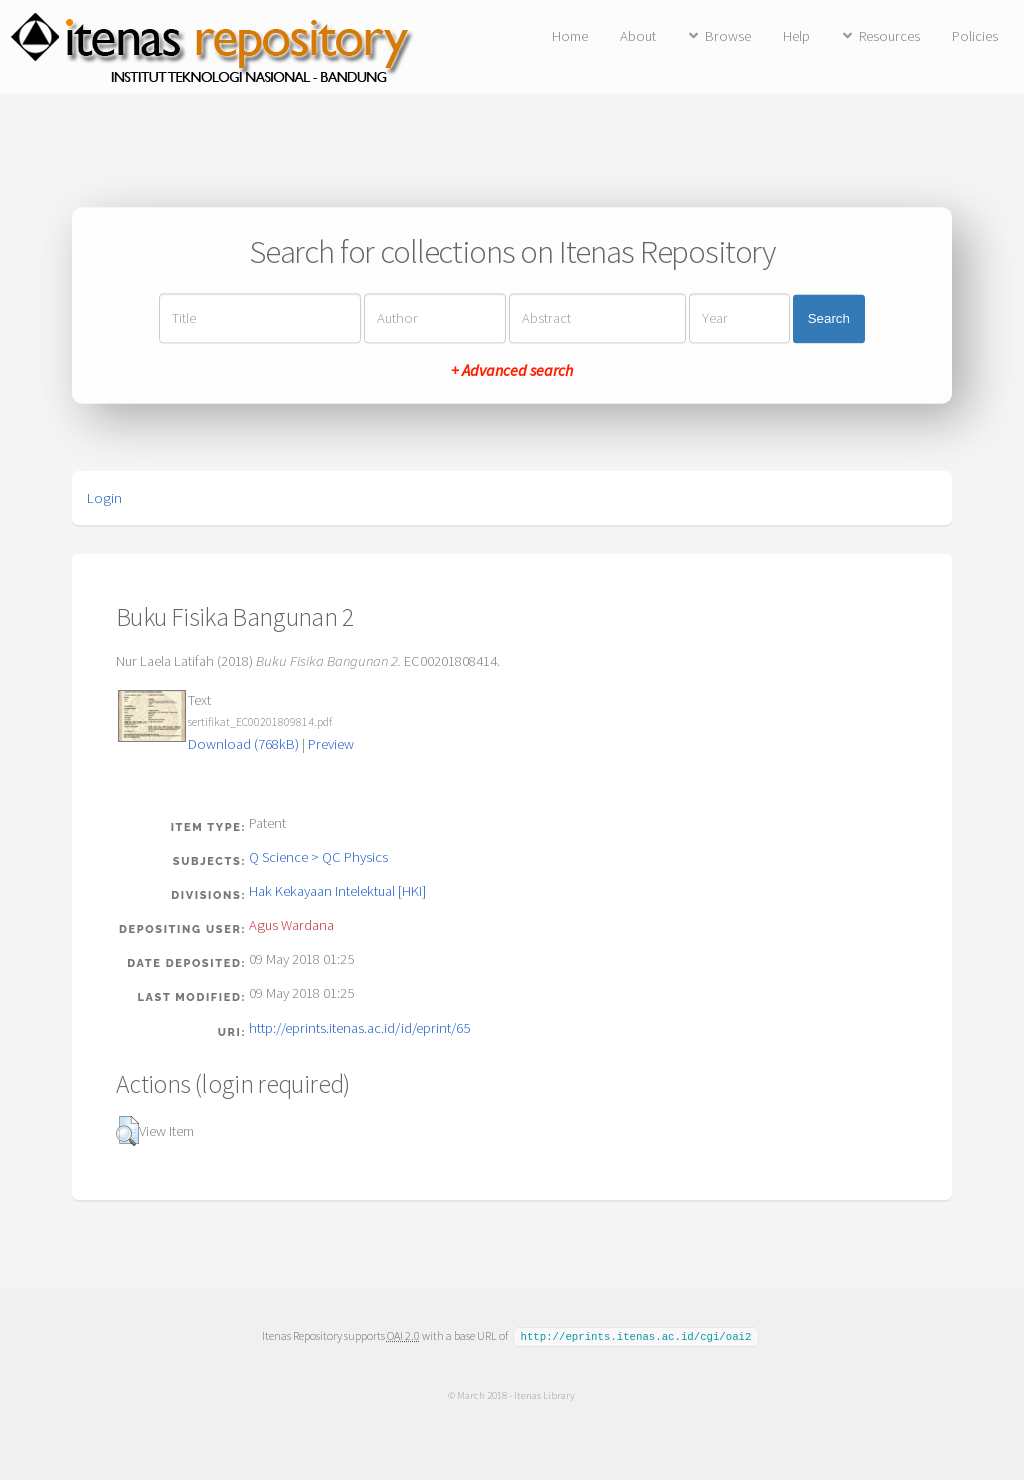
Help (796, 36)
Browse (728, 36)
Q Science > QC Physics (318, 857)
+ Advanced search (512, 371)
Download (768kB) (243, 744)
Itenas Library (544, 1394)
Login (104, 498)
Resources (889, 36)
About (638, 36)
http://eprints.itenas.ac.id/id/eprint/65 (359, 1028)
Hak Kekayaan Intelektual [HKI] (337, 891)
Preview (331, 744)
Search (829, 318)
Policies (975, 36)
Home (570, 36)
